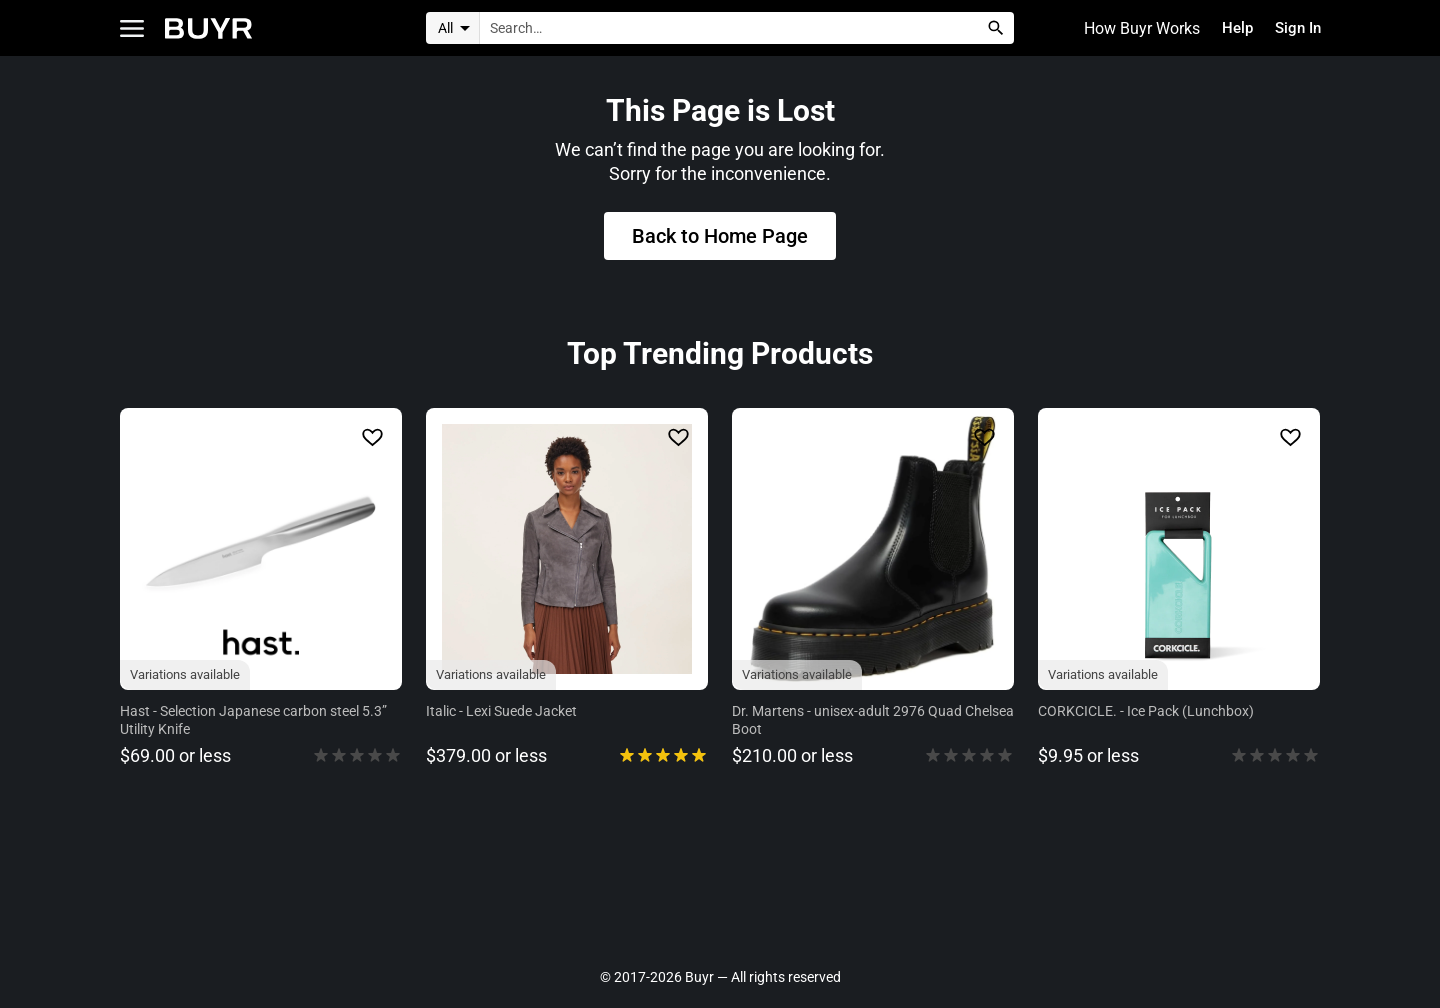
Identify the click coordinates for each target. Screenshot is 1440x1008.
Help (1231, 28)
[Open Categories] (132, 28)
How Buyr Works (1133, 28)
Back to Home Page (720, 239)
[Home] (208, 28)
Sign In (1295, 28)
